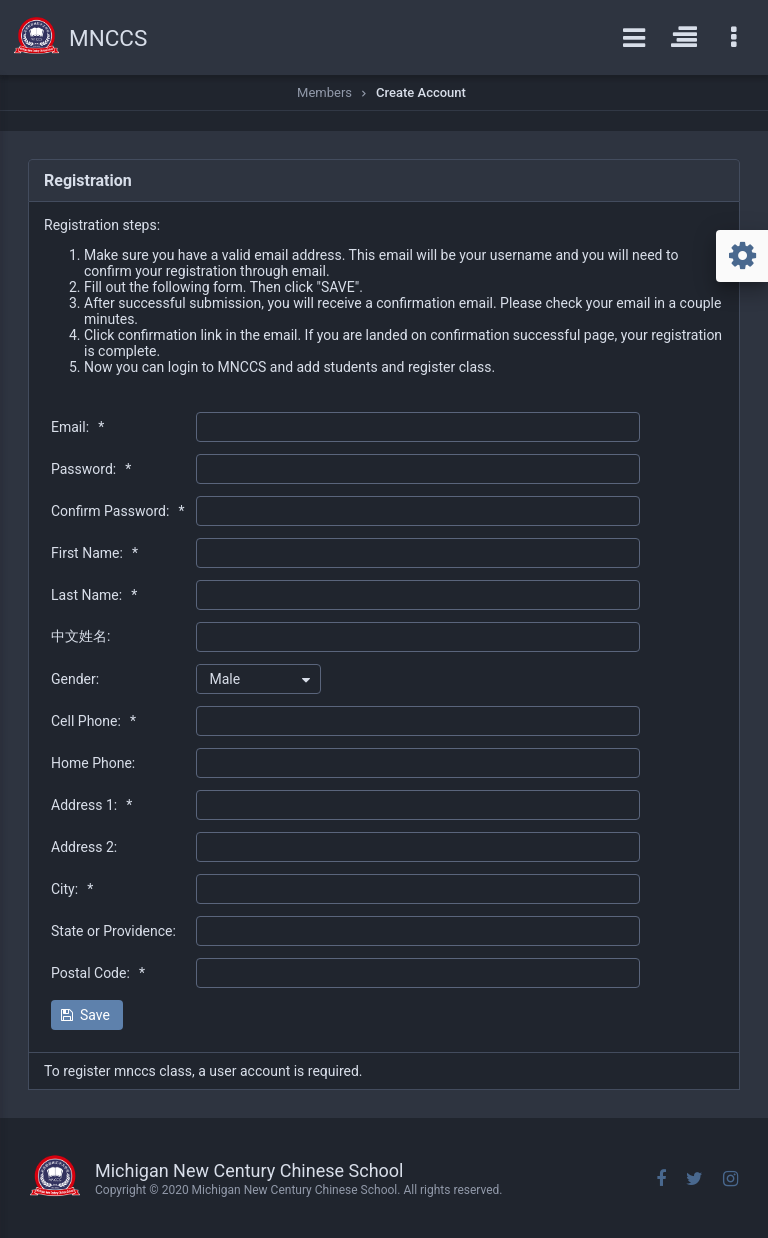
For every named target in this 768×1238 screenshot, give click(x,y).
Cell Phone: (93, 721)
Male (224, 679)
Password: (91, 469)
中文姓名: (80, 636)
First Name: (94, 553)
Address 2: (84, 847)
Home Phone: (93, 763)
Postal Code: (98, 973)
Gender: (75, 679)
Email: (77, 427)
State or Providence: (113, 931)
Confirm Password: (117, 511)
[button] (87, 1015)
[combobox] (258, 679)
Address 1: (91, 805)
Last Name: (94, 595)
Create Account (421, 92)
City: (72, 889)
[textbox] (418, 427)
